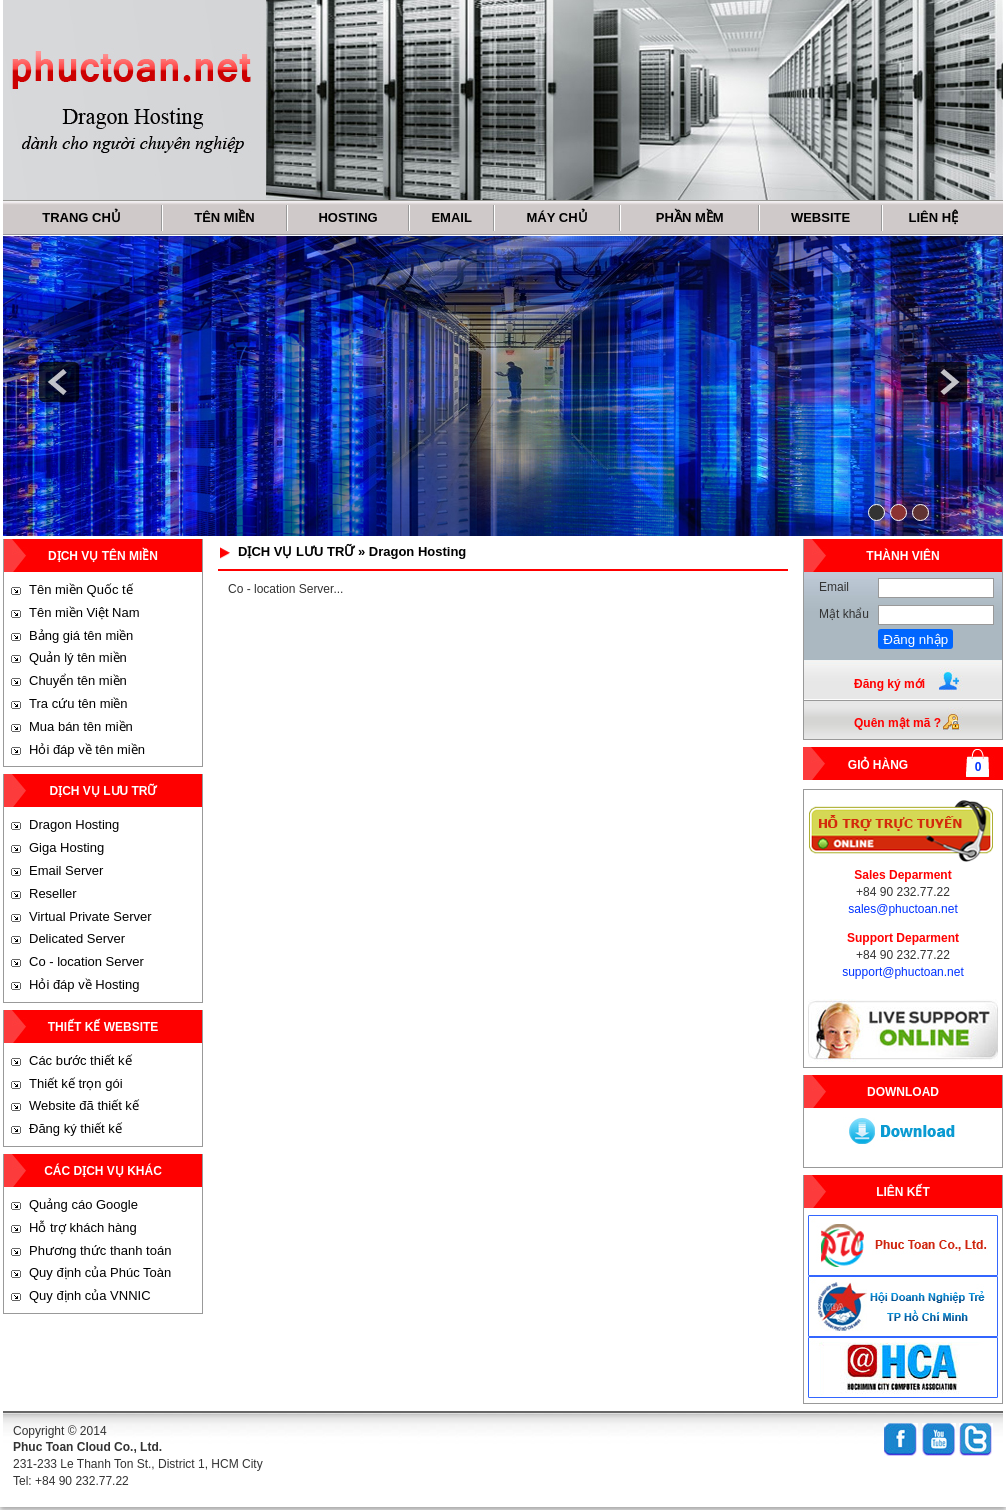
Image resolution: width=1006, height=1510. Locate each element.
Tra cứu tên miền (78, 703)
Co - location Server (86, 961)
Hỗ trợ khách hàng (83, 1227)
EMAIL (451, 217)
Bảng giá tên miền (81, 635)
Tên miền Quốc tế (81, 589)
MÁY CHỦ (557, 217)
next (947, 382)
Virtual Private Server (90, 916)
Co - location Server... (285, 589)
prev (59, 382)
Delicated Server (77, 938)
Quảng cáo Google (83, 1204)
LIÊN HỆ (934, 217)
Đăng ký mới (889, 684)
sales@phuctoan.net (903, 909)
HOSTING (347, 217)
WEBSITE (820, 217)
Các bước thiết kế (80, 1060)
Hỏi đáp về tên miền (87, 749)
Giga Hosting (66, 847)
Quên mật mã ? (897, 723)
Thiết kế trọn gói (76, 1083)
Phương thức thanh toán (100, 1250)
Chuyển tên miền (78, 680)
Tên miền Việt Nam (84, 612)
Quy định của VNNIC (90, 1295)
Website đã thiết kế (84, 1105)
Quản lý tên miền (78, 657)
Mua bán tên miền (81, 726)
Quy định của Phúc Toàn (100, 1272)
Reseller (53, 893)
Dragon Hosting (74, 824)
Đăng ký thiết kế (75, 1128)
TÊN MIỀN (224, 217)
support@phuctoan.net (903, 972)
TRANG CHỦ (81, 217)
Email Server (66, 870)
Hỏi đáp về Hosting (84, 984)
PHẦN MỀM (690, 217)
